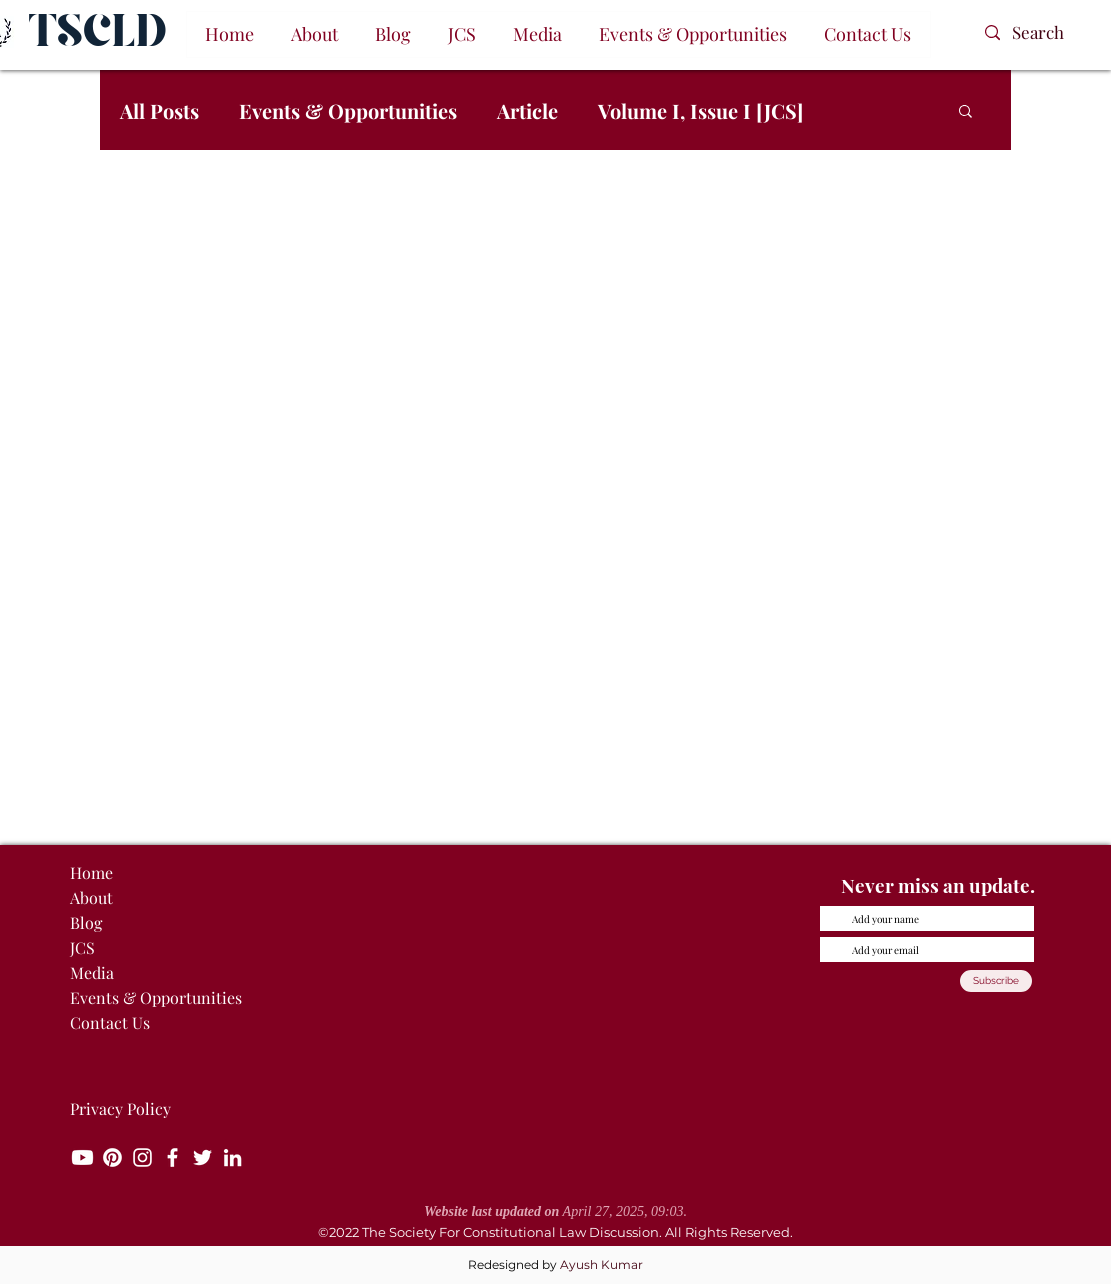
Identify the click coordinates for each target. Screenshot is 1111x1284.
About (91, 897)
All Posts (159, 110)
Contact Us (110, 1022)
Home (91, 872)
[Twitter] (202, 1157)
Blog (86, 922)
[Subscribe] (996, 981)
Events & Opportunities (348, 110)
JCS (82, 947)
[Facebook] (172, 1157)
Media (92, 972)
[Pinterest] (112, 1157)
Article (527, 110)
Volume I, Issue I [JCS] (700, 110)
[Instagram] (142, 1157)
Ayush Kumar (601, 1264)
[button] (315, 34)
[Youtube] (82, 1157)
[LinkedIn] (232, 1157)
